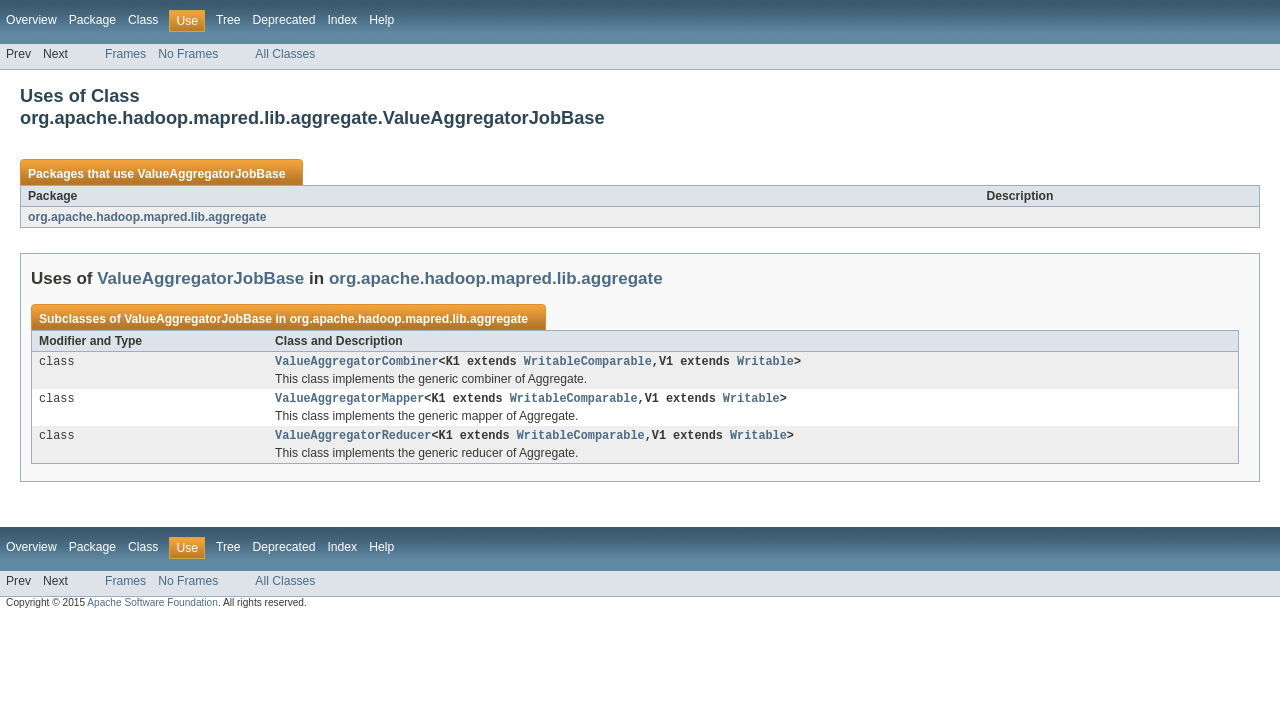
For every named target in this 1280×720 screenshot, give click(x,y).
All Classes (285, 54)
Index (342, 20)
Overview (31, 20)
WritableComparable (588, 363)
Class (143, 20)
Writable (765, 363)
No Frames (188, 54)
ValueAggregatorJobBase (211, 174)
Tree (228, 20)
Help (381, 20)
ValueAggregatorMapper (349, 402)
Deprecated (284, 20)
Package (92, 20)
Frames (125, 54)
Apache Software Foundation (152, 608)
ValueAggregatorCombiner (356, 363)
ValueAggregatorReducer (353, 441)
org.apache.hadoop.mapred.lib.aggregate (147, 217)
